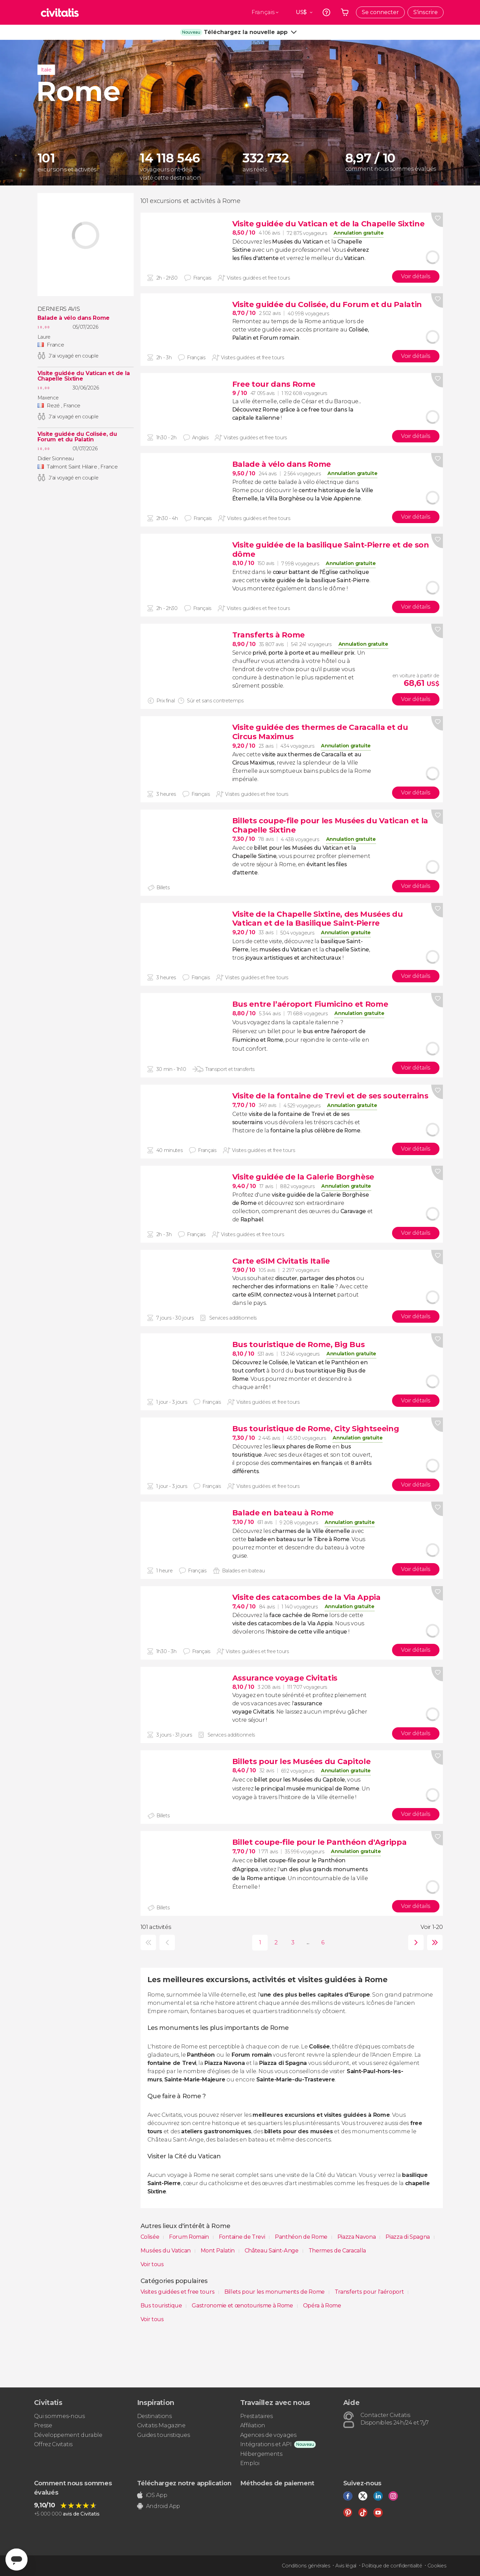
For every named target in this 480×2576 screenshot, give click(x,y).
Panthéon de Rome (302, 2237)
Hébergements (261, 2454)
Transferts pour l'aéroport (370, 2292)
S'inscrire (425, 12)
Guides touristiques (163, 2435)
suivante (414, 1942)
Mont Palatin (218, 2250)
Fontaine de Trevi (242, 2237)
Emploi (249, 2463)
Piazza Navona (357, 2237)
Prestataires (256, 2416)
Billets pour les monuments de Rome (275, 2292)
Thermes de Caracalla (337, 2250)
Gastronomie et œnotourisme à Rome (243, 2305)
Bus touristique (162, 2305)
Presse (43, 2425)
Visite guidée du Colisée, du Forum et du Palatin (77, 436)
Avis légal (345, 2566)
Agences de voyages (268, 2435)
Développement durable (68, 2435)
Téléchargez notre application (184, 2483)
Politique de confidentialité (391, 2566)
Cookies (436, 2566)
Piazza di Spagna (408, 2237)
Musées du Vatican (166, 2250)
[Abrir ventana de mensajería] (16, 2560)
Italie (46, 70)
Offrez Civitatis (53, 2444)
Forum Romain (189, 2237)
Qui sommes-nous (59, 2416)
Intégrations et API (266, 2444)
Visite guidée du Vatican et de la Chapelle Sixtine (83, 376)
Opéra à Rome (322, 2305)
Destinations (154, 2416)
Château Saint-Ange (272, 2250)
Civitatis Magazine (161, 2425)
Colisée (150, 2237)
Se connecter (380, 12)
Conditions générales (306, 2566)
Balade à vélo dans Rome (73, 318)
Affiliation (252, 2425)
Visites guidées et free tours (178, 2292)
